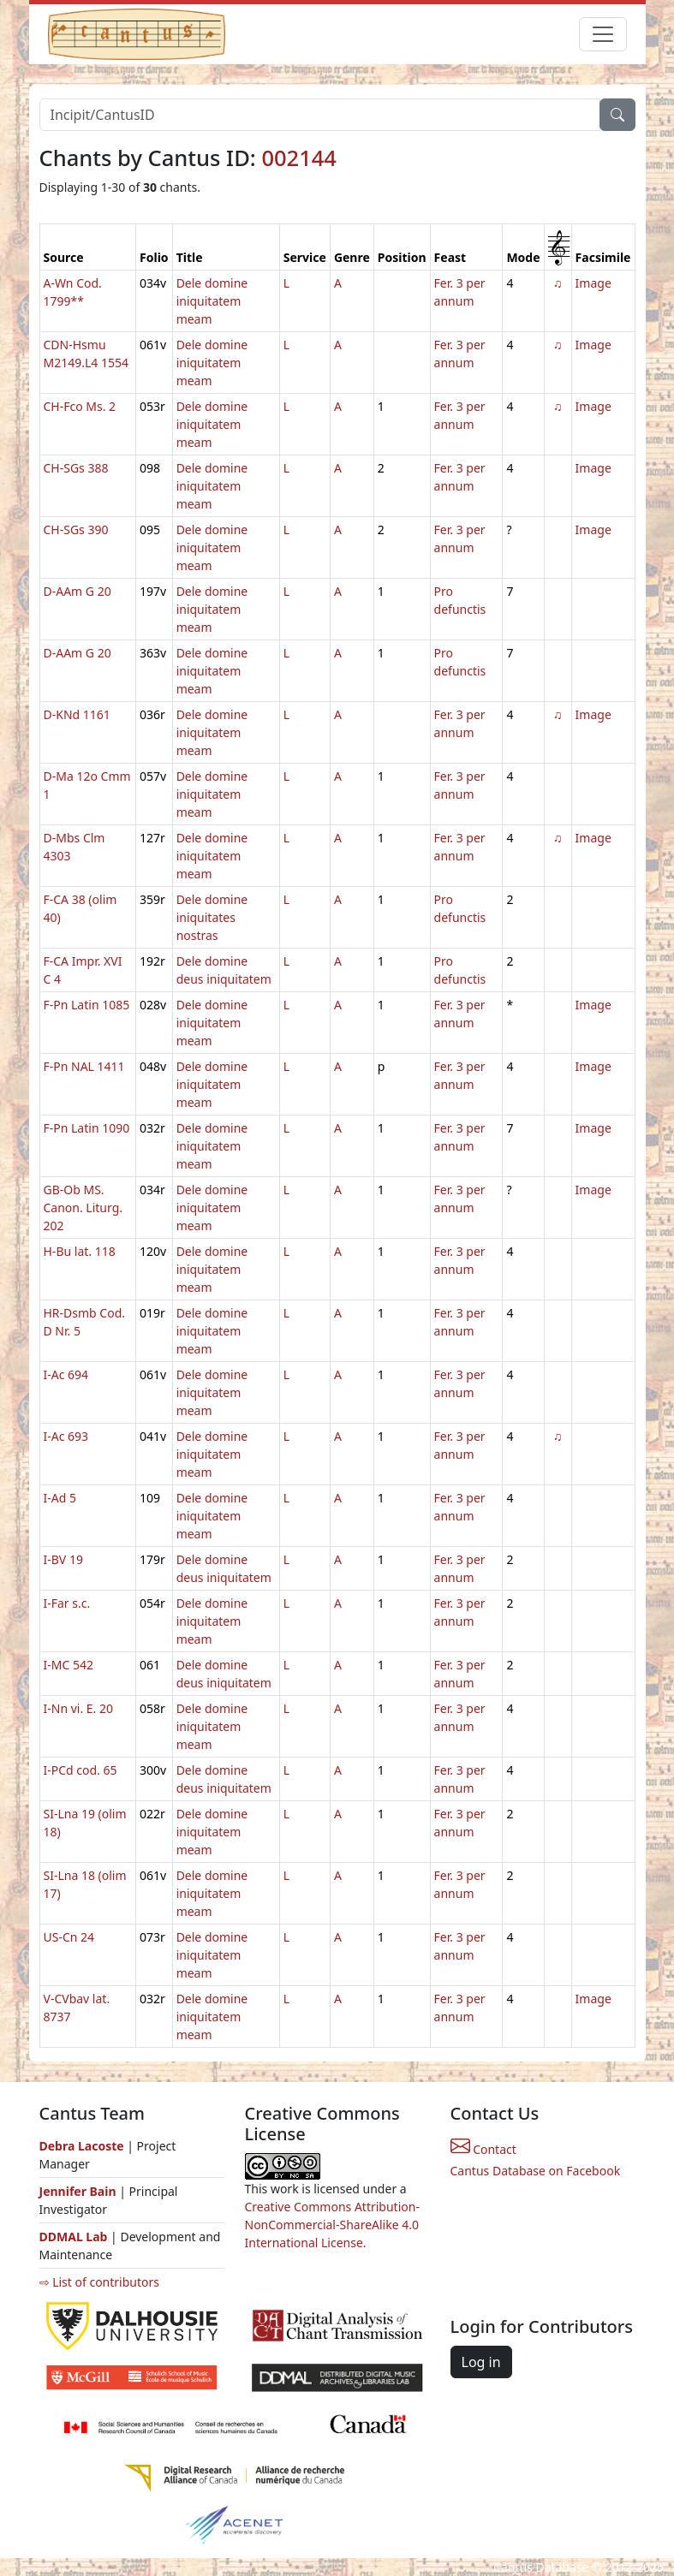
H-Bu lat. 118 (80, 1251)
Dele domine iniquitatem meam (212, 301)
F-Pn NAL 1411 (84, 1066)
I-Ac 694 (66, 1374)
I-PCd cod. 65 (80, 1770)
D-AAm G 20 (77, 591)
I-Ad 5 (60, 1498)
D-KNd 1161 (77, 714)
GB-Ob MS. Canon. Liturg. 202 (83, 1207)
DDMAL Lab (73, 2236)
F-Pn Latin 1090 (87, 1128)
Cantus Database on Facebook (535, 2171)
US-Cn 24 (69, 1937)
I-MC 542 (68, 1665)
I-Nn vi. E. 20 (79, 1708)
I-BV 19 (63, 1559)
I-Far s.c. (67, 1603)
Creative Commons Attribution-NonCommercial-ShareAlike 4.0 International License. (332, 2224)
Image (593, 283)
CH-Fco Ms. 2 (80, 406)
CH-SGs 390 (76, 529)
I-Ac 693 (66, 1436)
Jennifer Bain (79, 2191)
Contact (483, 2149)
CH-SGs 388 (76, 468)
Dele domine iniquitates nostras (212, 917)
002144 (299, 157)
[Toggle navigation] (603, 34)
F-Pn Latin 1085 (87, 1004)
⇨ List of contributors (99, 2282)
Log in (481, 2362)
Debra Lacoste (81, 2146)
